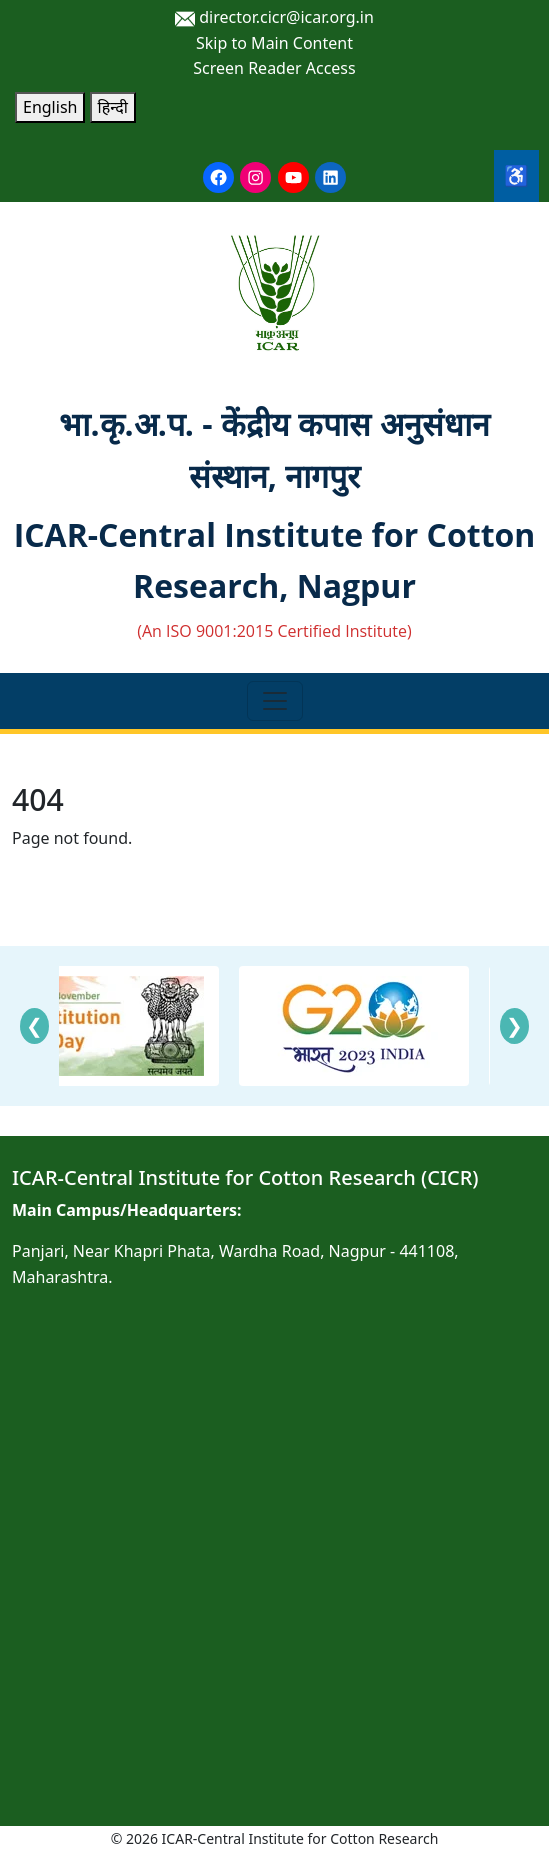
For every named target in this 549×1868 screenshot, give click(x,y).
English (50, 107)
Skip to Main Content (274, 43)
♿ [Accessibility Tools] (516, 175)
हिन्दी (113, 107)
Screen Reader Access (274, 68)
